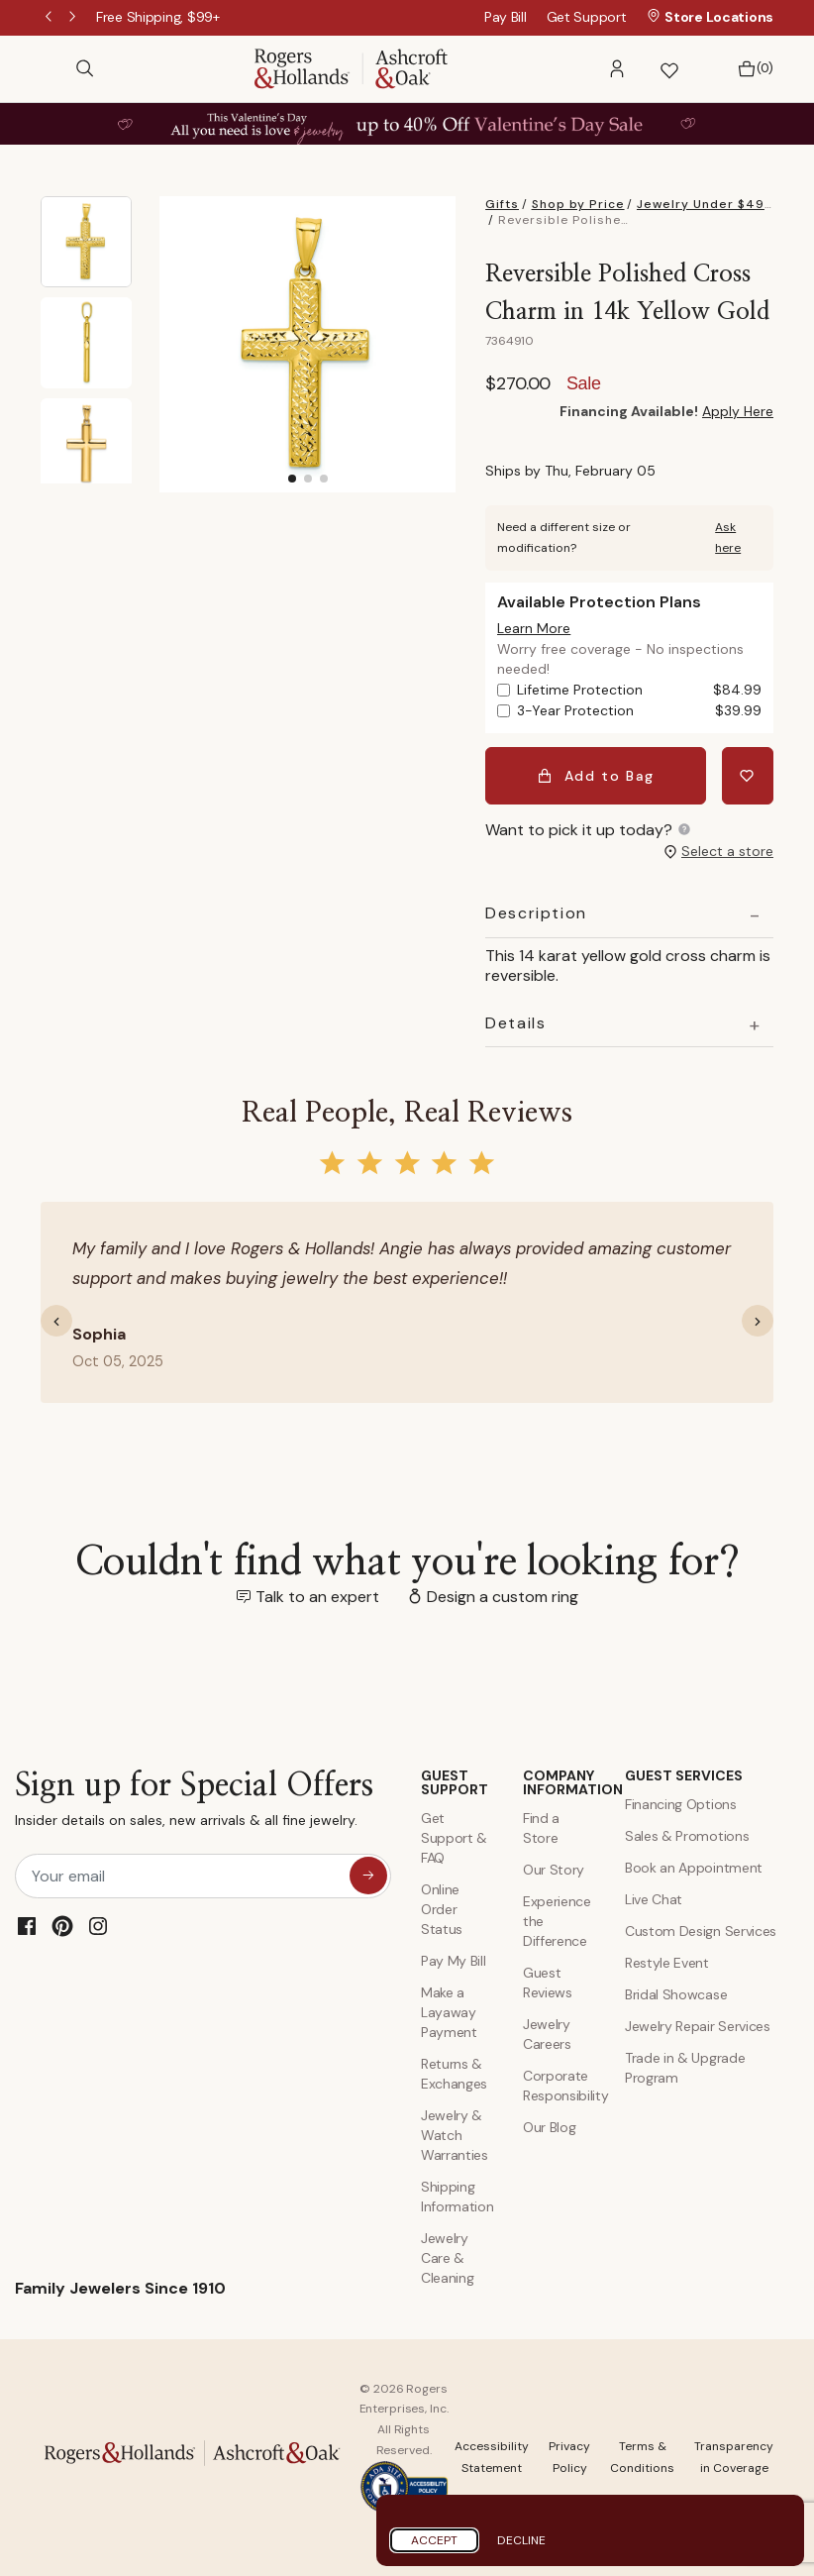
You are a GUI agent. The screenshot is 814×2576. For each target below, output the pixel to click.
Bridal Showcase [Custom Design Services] (676, 1993)
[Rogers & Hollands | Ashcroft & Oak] (351, 66)
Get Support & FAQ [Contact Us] (454, 1837)
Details (515, 1022)
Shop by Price (578, 204)
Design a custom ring (502, 1596)
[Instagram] (98, 1926)
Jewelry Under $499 (705, 204)
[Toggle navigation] (50, 68)
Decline (521, 2540)
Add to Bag (596, 776)
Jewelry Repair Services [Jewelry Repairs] (697, 2025)
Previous (50, 18)
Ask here (728, 537)
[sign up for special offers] (368, 1875)
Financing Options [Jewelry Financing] (681, 1803)
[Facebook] (27, 1926)
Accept (434, 2540)
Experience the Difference (557, 1920)
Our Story (553, 1869)
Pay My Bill (453, 1960)
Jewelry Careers (547, 2033)
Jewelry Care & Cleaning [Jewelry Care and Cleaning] (447, 2257)
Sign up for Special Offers (194, 1803)
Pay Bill (505, 17)
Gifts (502, 204)
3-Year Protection (639, 710)
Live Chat (653, 1898)
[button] (617, 68)
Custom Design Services (700, 1930)
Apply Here (737, 411)
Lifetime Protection (639, 690)
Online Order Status (441, 1908)
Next (74, 18)
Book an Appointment (694, 1867)
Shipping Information (457, 2195)
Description (536, 913)
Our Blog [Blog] (549, 2126)
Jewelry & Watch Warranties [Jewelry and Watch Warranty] (454, 2134)
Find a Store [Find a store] (541, 1827)
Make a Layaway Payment (449, 2011)
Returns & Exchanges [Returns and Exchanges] (454, 2073)
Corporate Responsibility (559, 2084)
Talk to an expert (317, 1596)
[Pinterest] (62, 1926)
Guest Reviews (547, 1981)
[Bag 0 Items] (750, 68)
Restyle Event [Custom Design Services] (667, 1962)
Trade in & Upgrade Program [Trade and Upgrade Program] (685, 2067)
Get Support (587, 17)
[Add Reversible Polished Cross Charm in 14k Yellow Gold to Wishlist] (747, 776)
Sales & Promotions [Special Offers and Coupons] (687, 1835)
